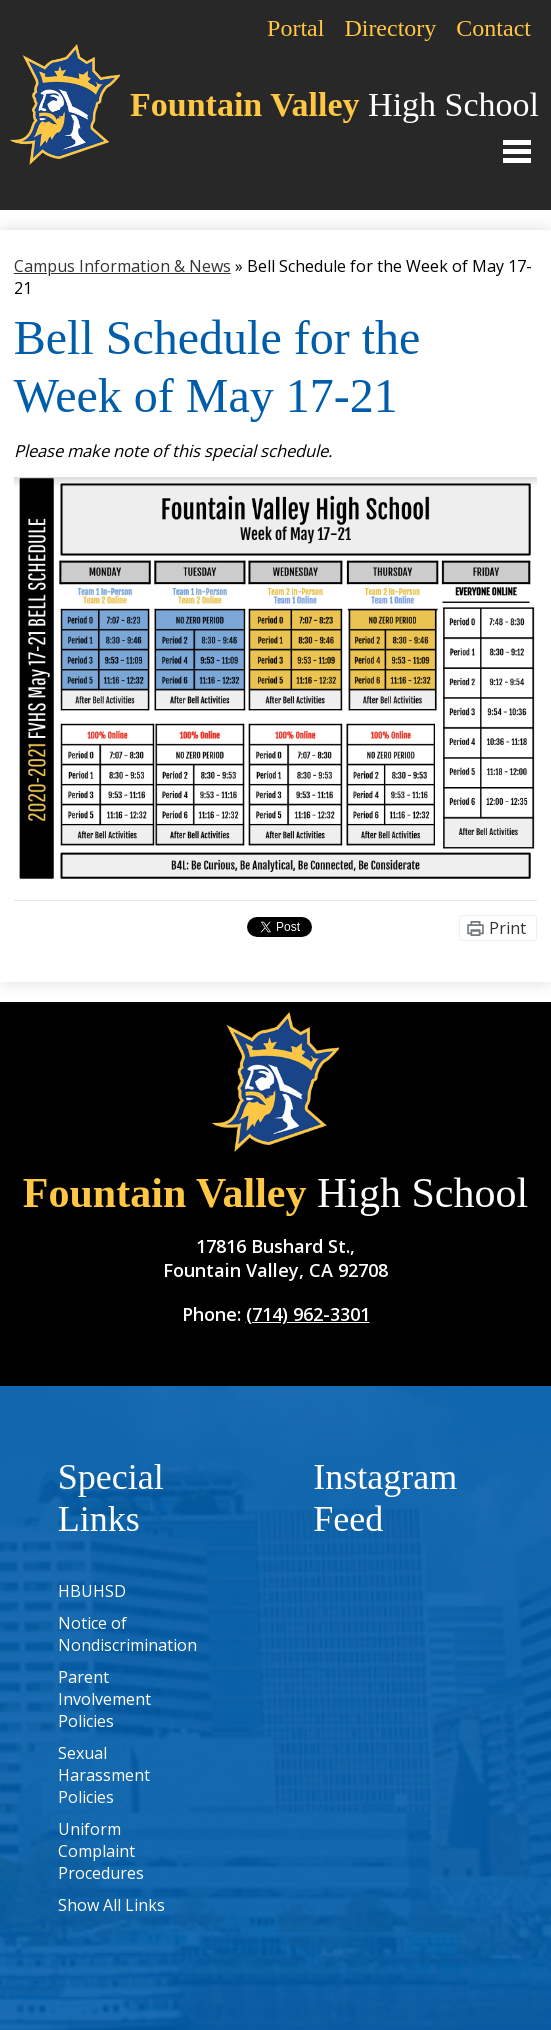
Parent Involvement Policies (104, 1699)
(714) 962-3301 (308, 1314)
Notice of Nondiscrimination (127, 1634)
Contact (493, 28)
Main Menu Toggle (517, 151)
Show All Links (111, 1905)
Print (507, 928)
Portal (295, 28)
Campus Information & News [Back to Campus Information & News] (122, 266)
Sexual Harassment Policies (104, 1775)
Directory (390, 28)
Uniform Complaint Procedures (101, 1851)
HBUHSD (92, 1591)
